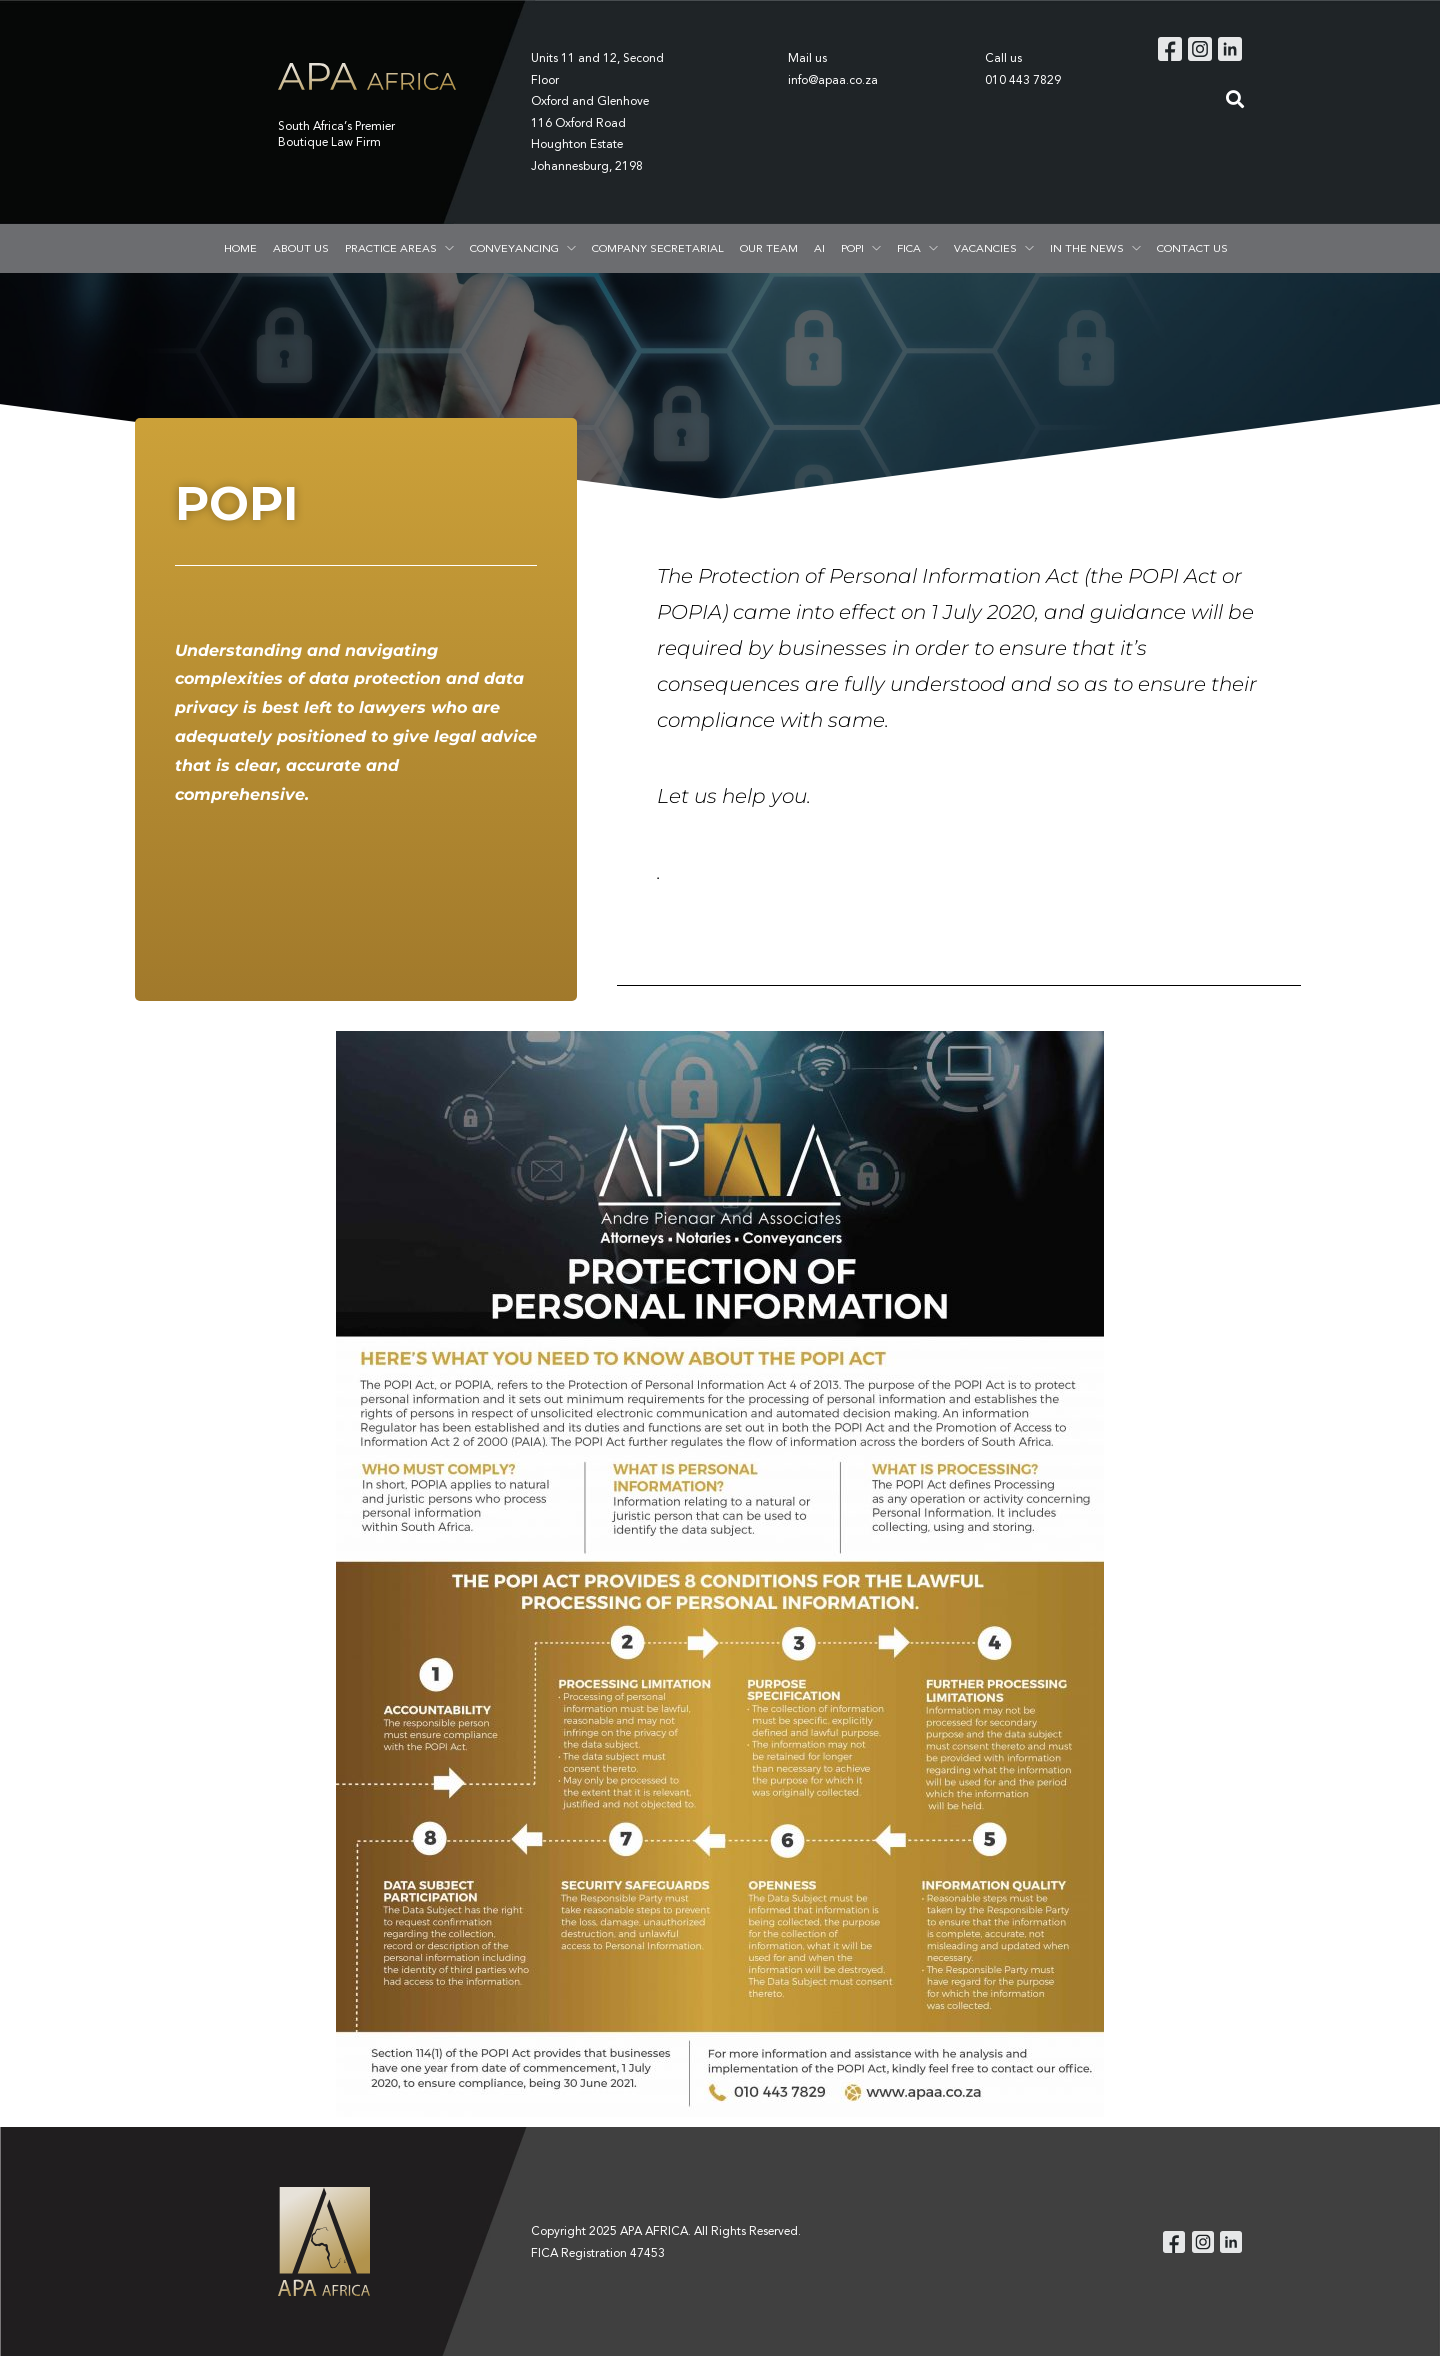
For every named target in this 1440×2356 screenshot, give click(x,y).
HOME (240, 248)
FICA (909, 248)
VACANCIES (985, 248)
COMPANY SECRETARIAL (658, 248)
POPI (852, 248)
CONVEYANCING (514, 248)
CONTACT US (1192, 248)
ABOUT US (301, 248)
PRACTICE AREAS (391, 248)
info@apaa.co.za (833, 79)
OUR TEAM (769, 248)
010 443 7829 (1023, 79)
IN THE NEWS (1087, 248)
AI (819, 248)
